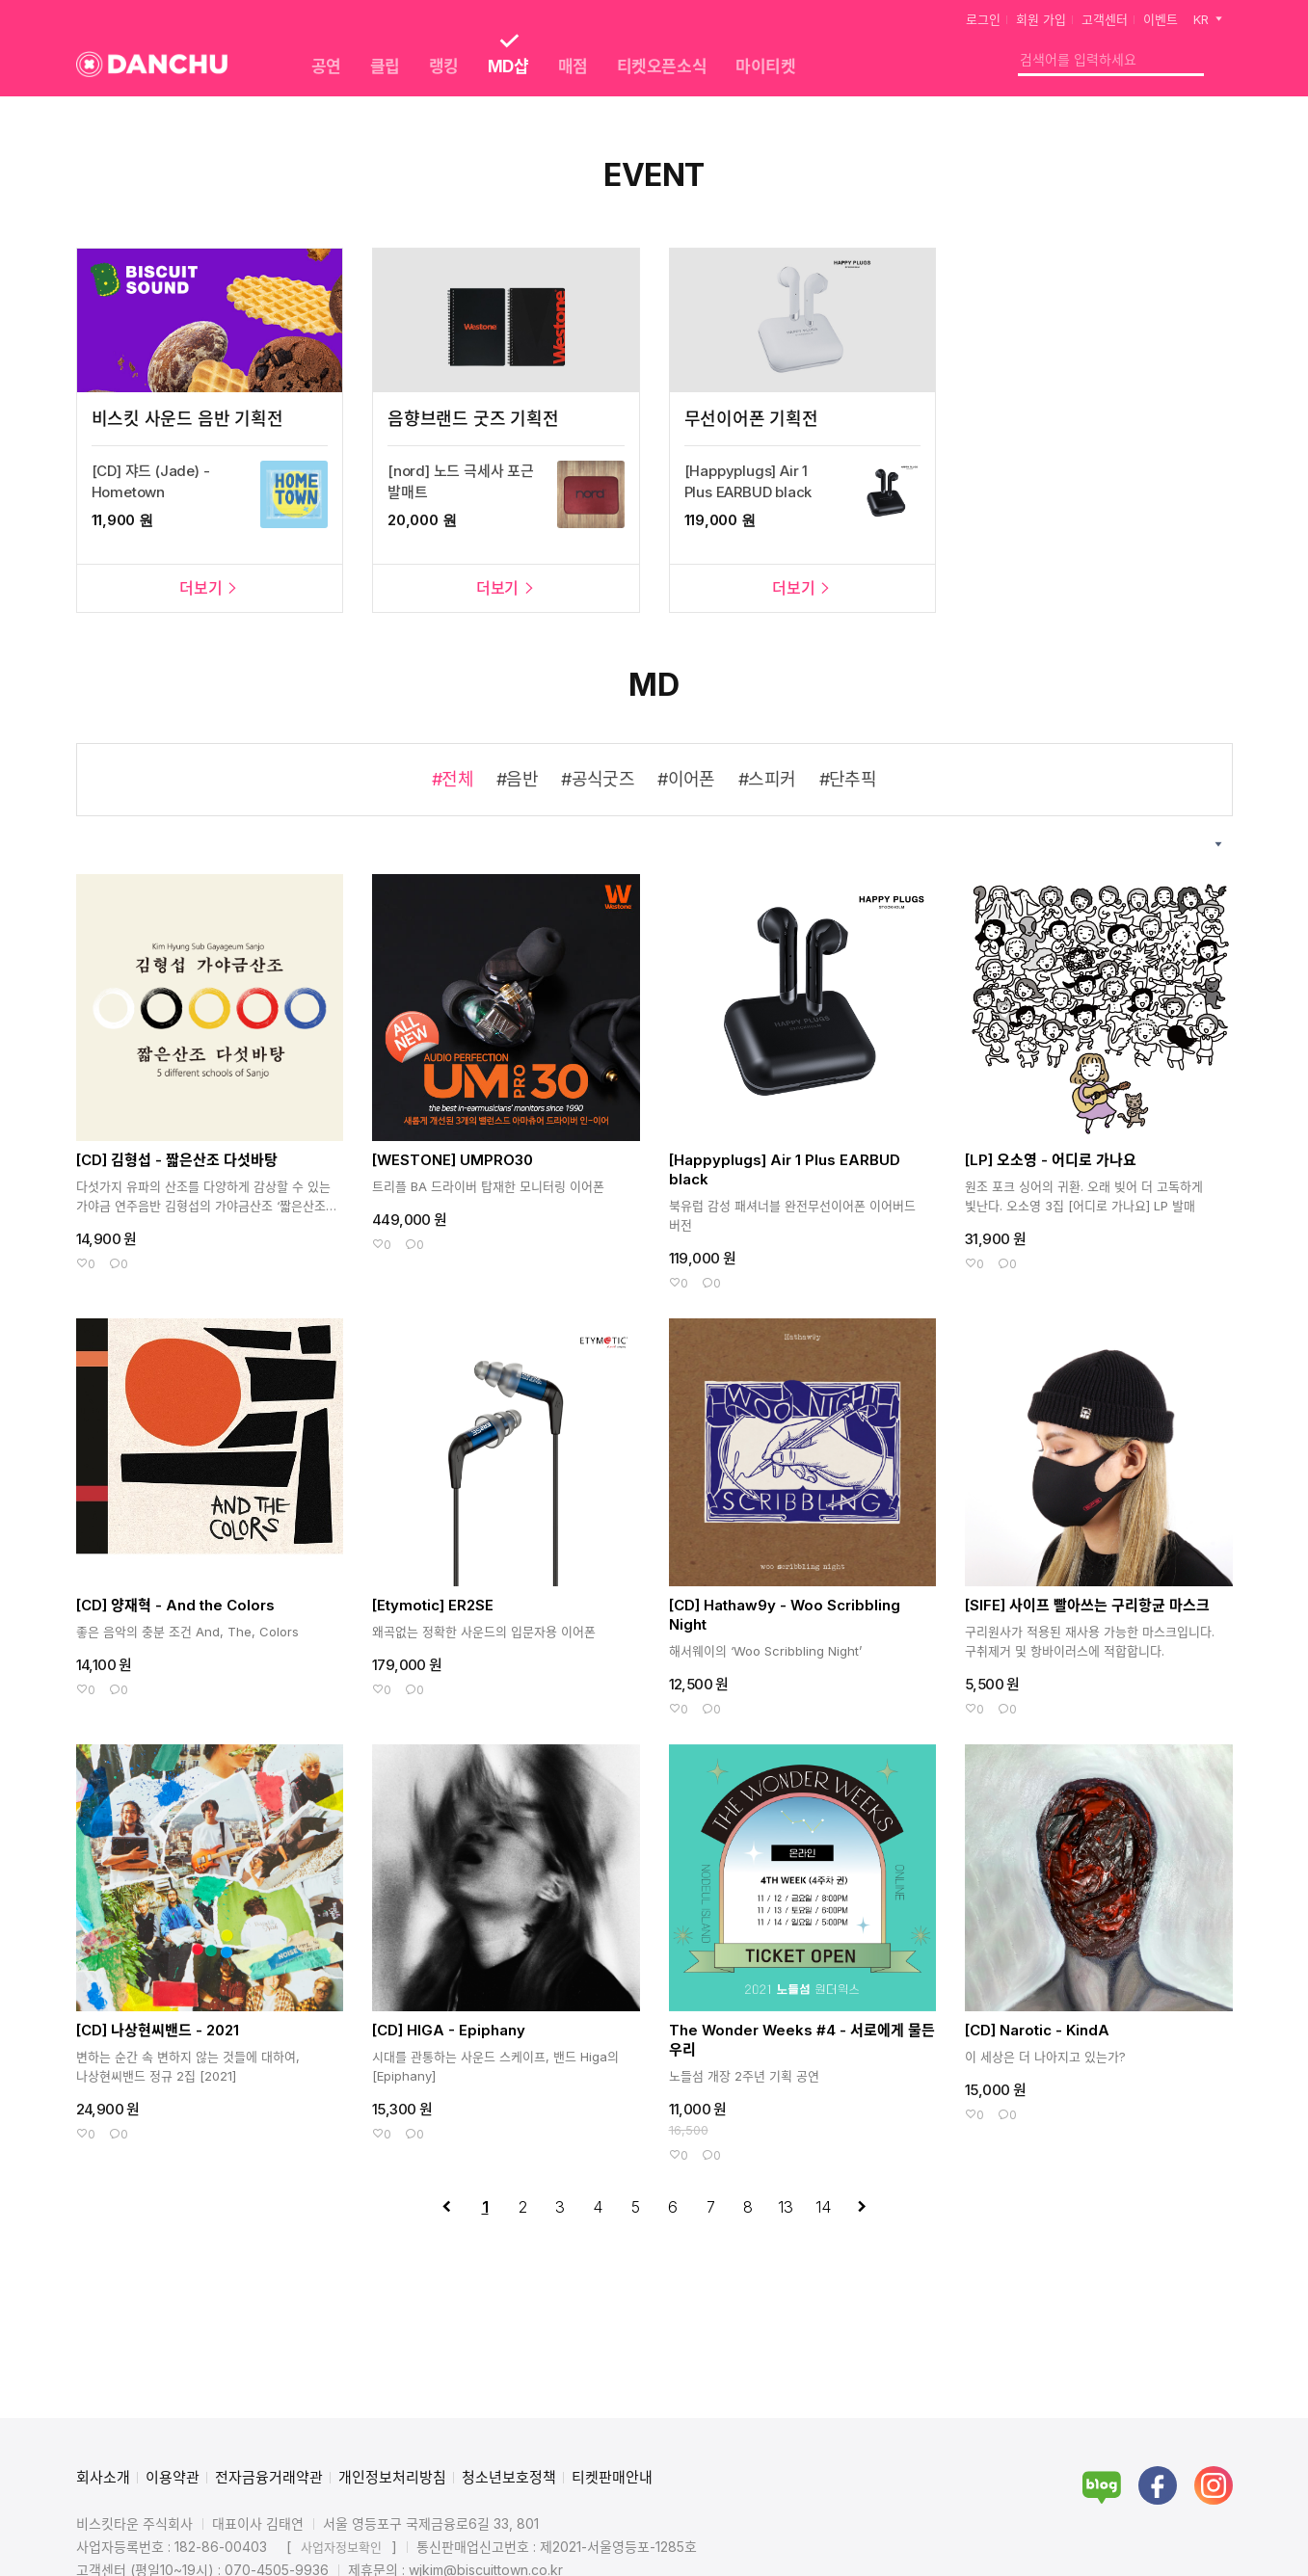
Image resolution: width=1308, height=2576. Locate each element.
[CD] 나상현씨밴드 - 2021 (157, 2030)
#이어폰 (686, 779)
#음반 (517, 779)
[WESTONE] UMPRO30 (452, 1160)
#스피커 (767, 779)
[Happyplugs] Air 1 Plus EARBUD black (784, 1169)
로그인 (983, 19)
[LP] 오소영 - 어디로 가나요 (1050, 1160)
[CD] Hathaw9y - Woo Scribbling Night (784, 1614)
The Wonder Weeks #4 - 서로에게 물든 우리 (802, 2039)
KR (1209, 19)
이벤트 (1160, 19)
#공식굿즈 (597, 779)
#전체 (452, 779)
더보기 (209, 588)
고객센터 (1104, 19)
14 (823, 2207)
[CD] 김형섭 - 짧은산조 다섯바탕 (177, 1160)
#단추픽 (848, 779)
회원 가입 (1041, 19)
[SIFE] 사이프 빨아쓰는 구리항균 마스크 (1087, 1605)
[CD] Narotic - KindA (1037, 2030)
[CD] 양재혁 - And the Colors (175, 1605)
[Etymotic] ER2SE (433, 1605)
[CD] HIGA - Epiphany (448, 2030)
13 (785, 2207)
